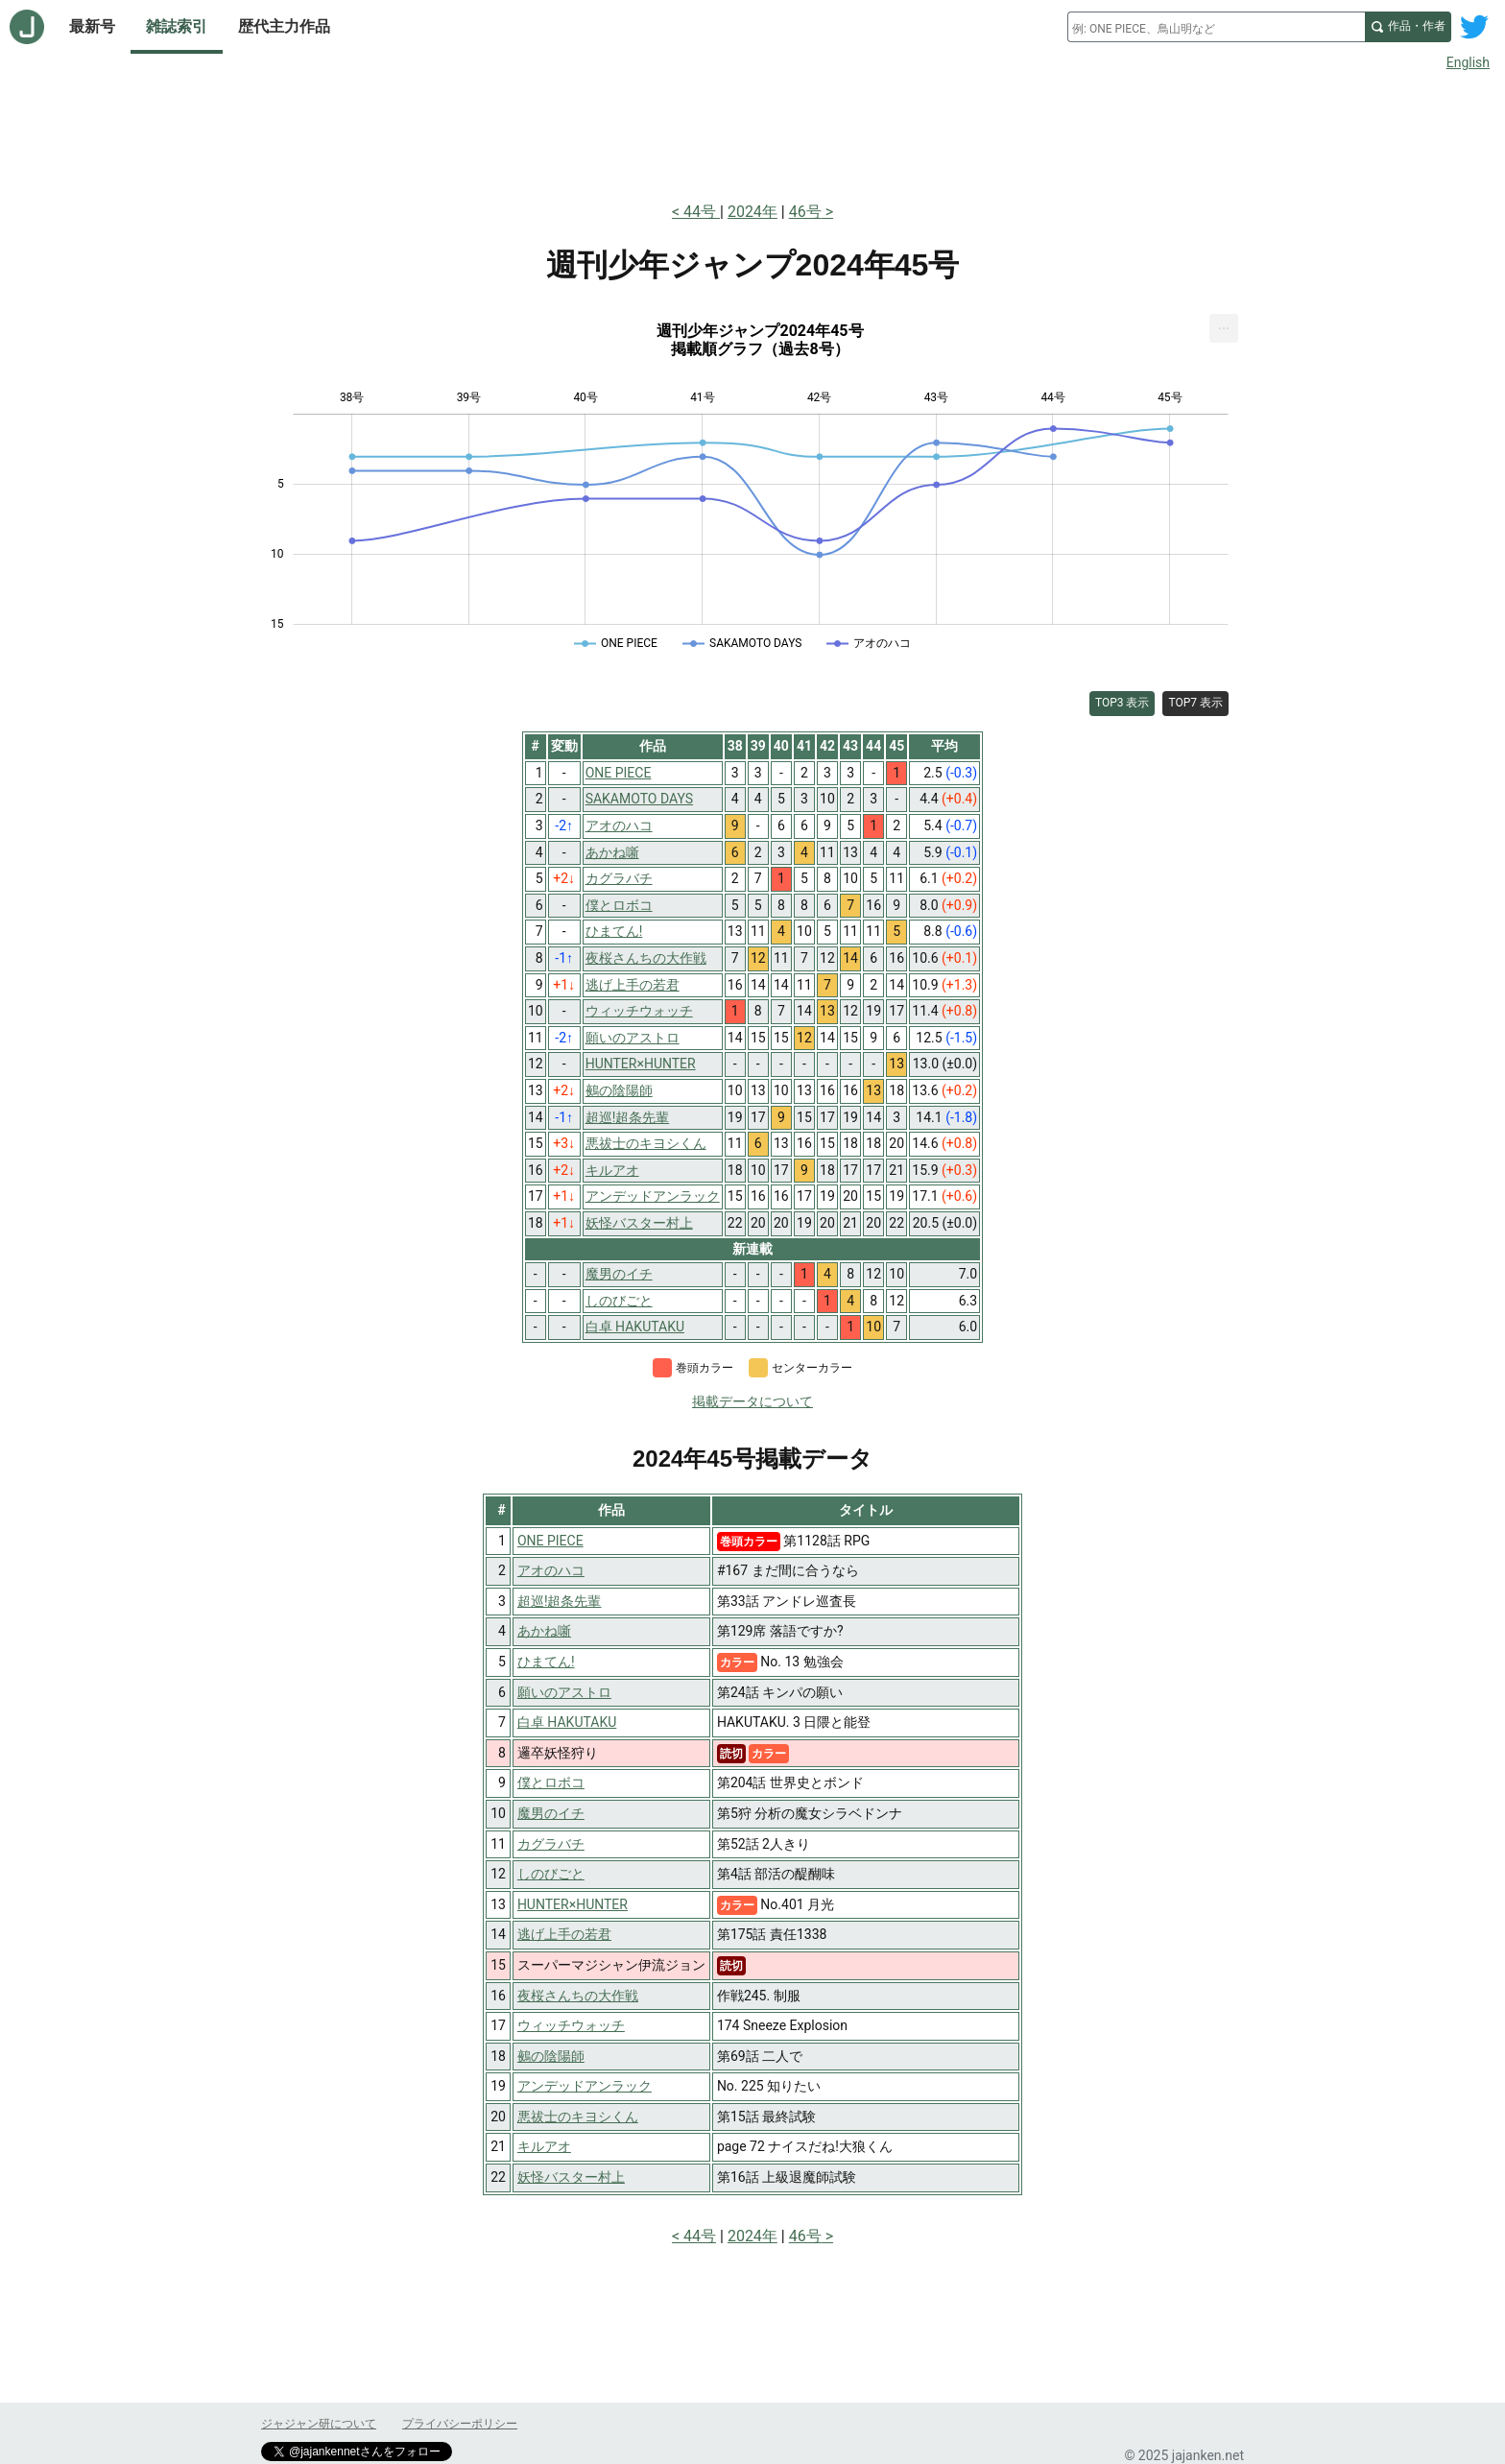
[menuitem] (1223, 328)
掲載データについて (752, 1401)
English (1468, 62)
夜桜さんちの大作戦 (577, 1995)
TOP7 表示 (1195, 702)
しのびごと (551, 1873)
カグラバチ (551, 1844)
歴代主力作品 (284, 26)
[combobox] (1216, 27)
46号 (805, 212)
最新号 (92, 26)
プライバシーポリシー (459, 2423)
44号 (701, 212)
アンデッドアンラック (584, 2085)
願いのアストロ (564, 1692)
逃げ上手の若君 (564, 1934)
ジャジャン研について (318, 2423)
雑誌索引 (176, 26)
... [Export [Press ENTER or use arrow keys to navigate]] (1224, 324)
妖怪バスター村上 (571, 2177)
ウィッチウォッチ (571, 2025)
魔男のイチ (551, 1813)
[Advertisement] (752, 132)
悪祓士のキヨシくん (577, 2116)
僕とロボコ (551, 1782)
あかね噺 (544, 1631)
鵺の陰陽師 (551, 2056)
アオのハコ (551, 1570)
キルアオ (544, 2146)
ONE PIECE (550, 1540)
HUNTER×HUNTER (572, 1904)
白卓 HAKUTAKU (566, 1722)
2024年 (752, 212)
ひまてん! (546, 1661)
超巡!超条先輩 (559, 1601)
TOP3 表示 (1122, 702)
